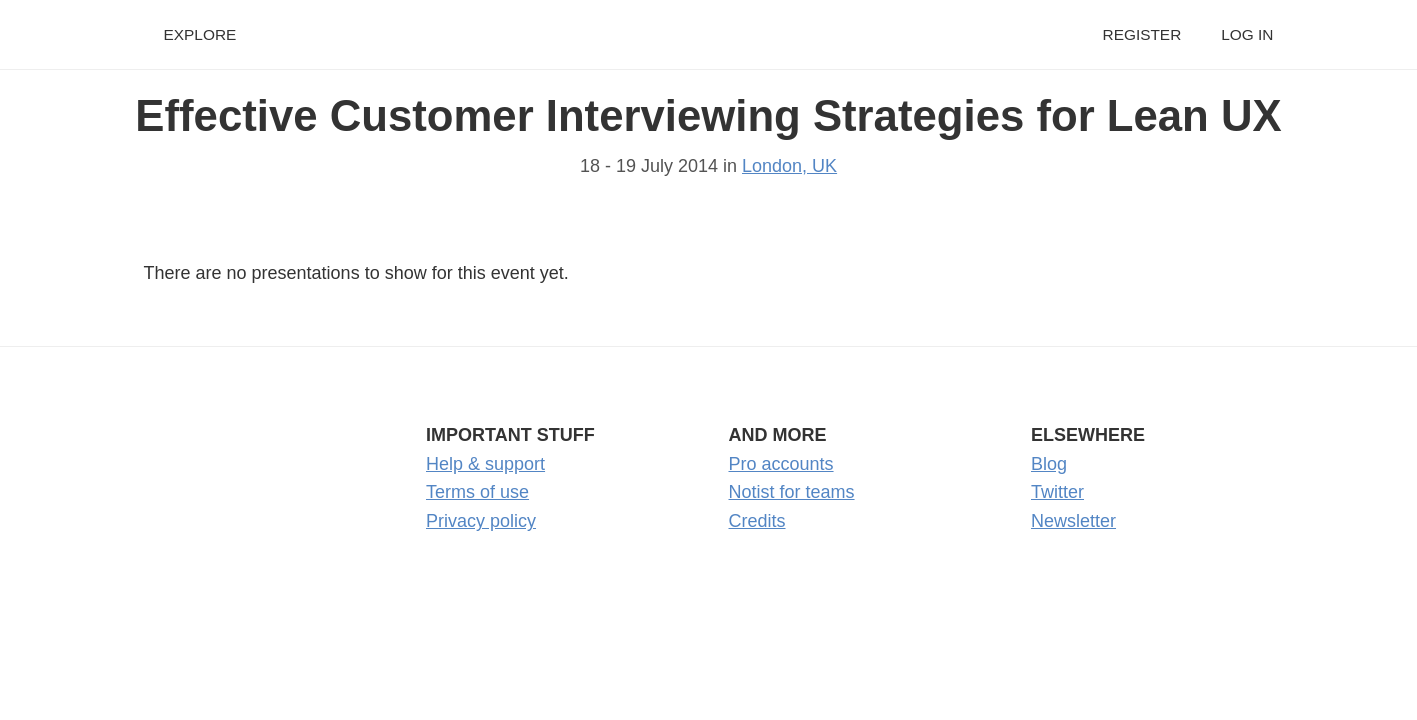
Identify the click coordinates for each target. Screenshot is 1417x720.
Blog (1049, 464)
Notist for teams (792, 492)
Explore (200, 34)
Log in (1247, 34)
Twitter (1057, 492)
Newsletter (1073, 521)
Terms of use (477, 492)
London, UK (789, 166)
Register (1142, 34)
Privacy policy (481, 521)
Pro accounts (781, 464)
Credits (757, 521)
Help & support (485, 464)
